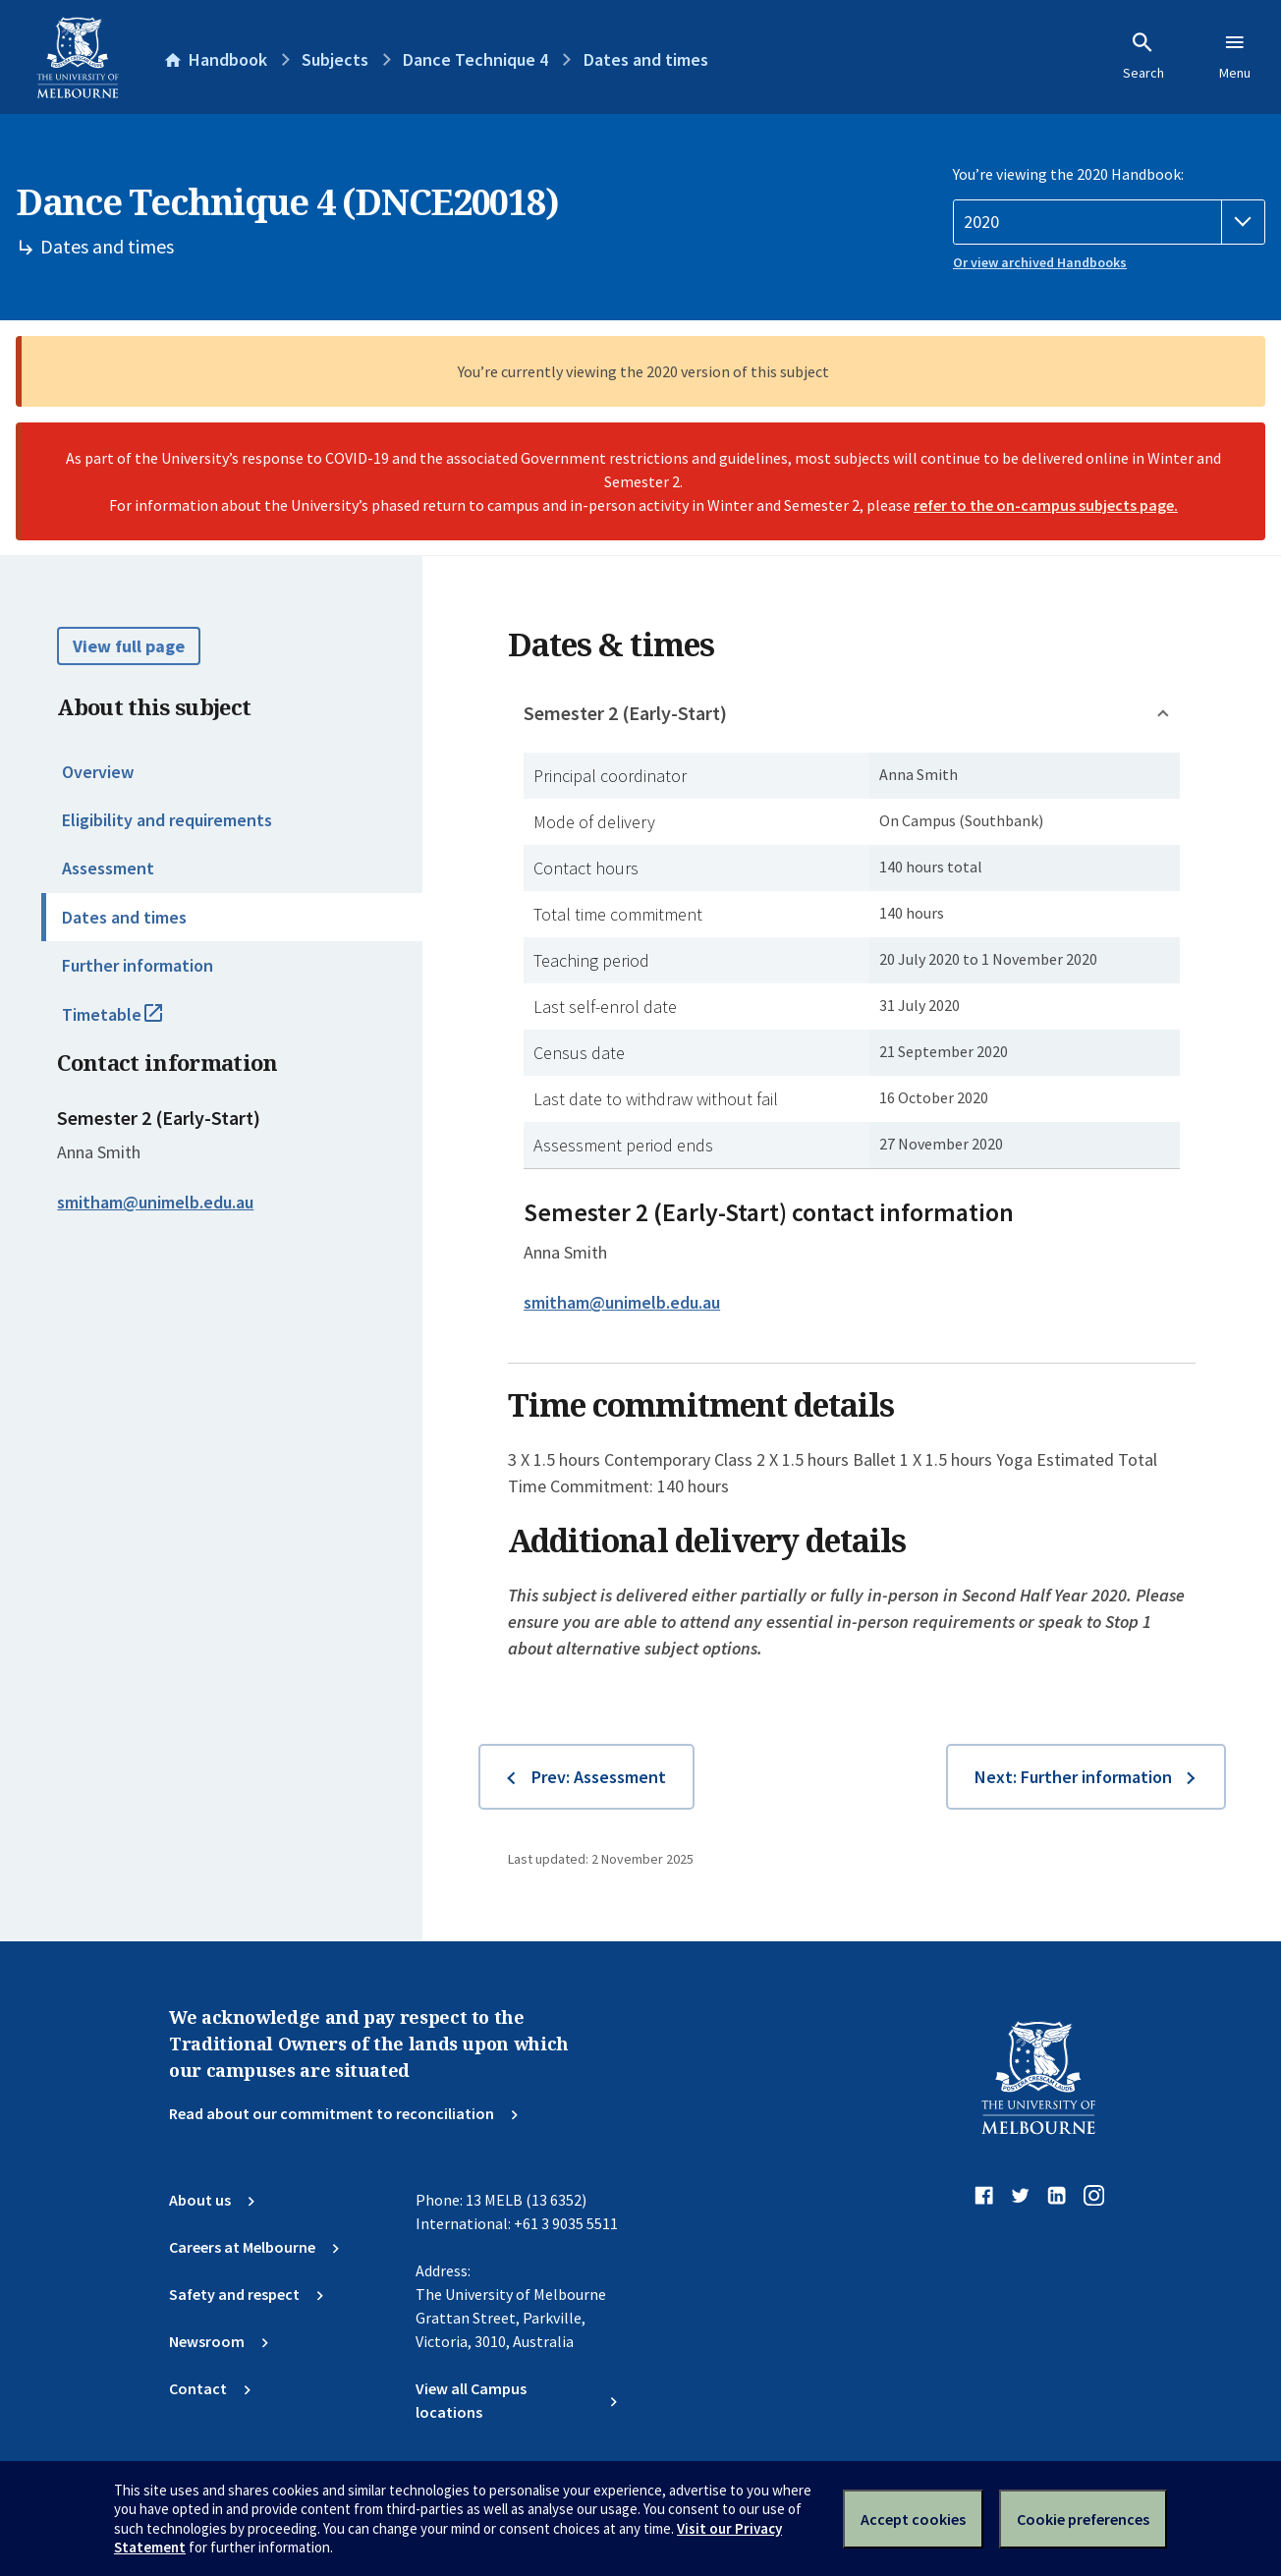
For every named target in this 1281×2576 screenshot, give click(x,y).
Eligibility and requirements (167, 820)
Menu (1235, 56)
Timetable (133, 1022)
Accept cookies (913, 2519)
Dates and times (124, 917)
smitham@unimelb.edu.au (155, 1202)
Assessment (108, 868)
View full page (129, 646)
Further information (137, 965)
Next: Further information (1073, 1776)
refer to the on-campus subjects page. (1046, 505)
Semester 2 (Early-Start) (625, 712)
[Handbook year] (1109, 222)
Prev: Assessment (598, 1776)
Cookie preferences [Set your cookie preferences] (1083, 2519)
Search (1143, 56)
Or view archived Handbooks (1040, 262)
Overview (98, 771)
